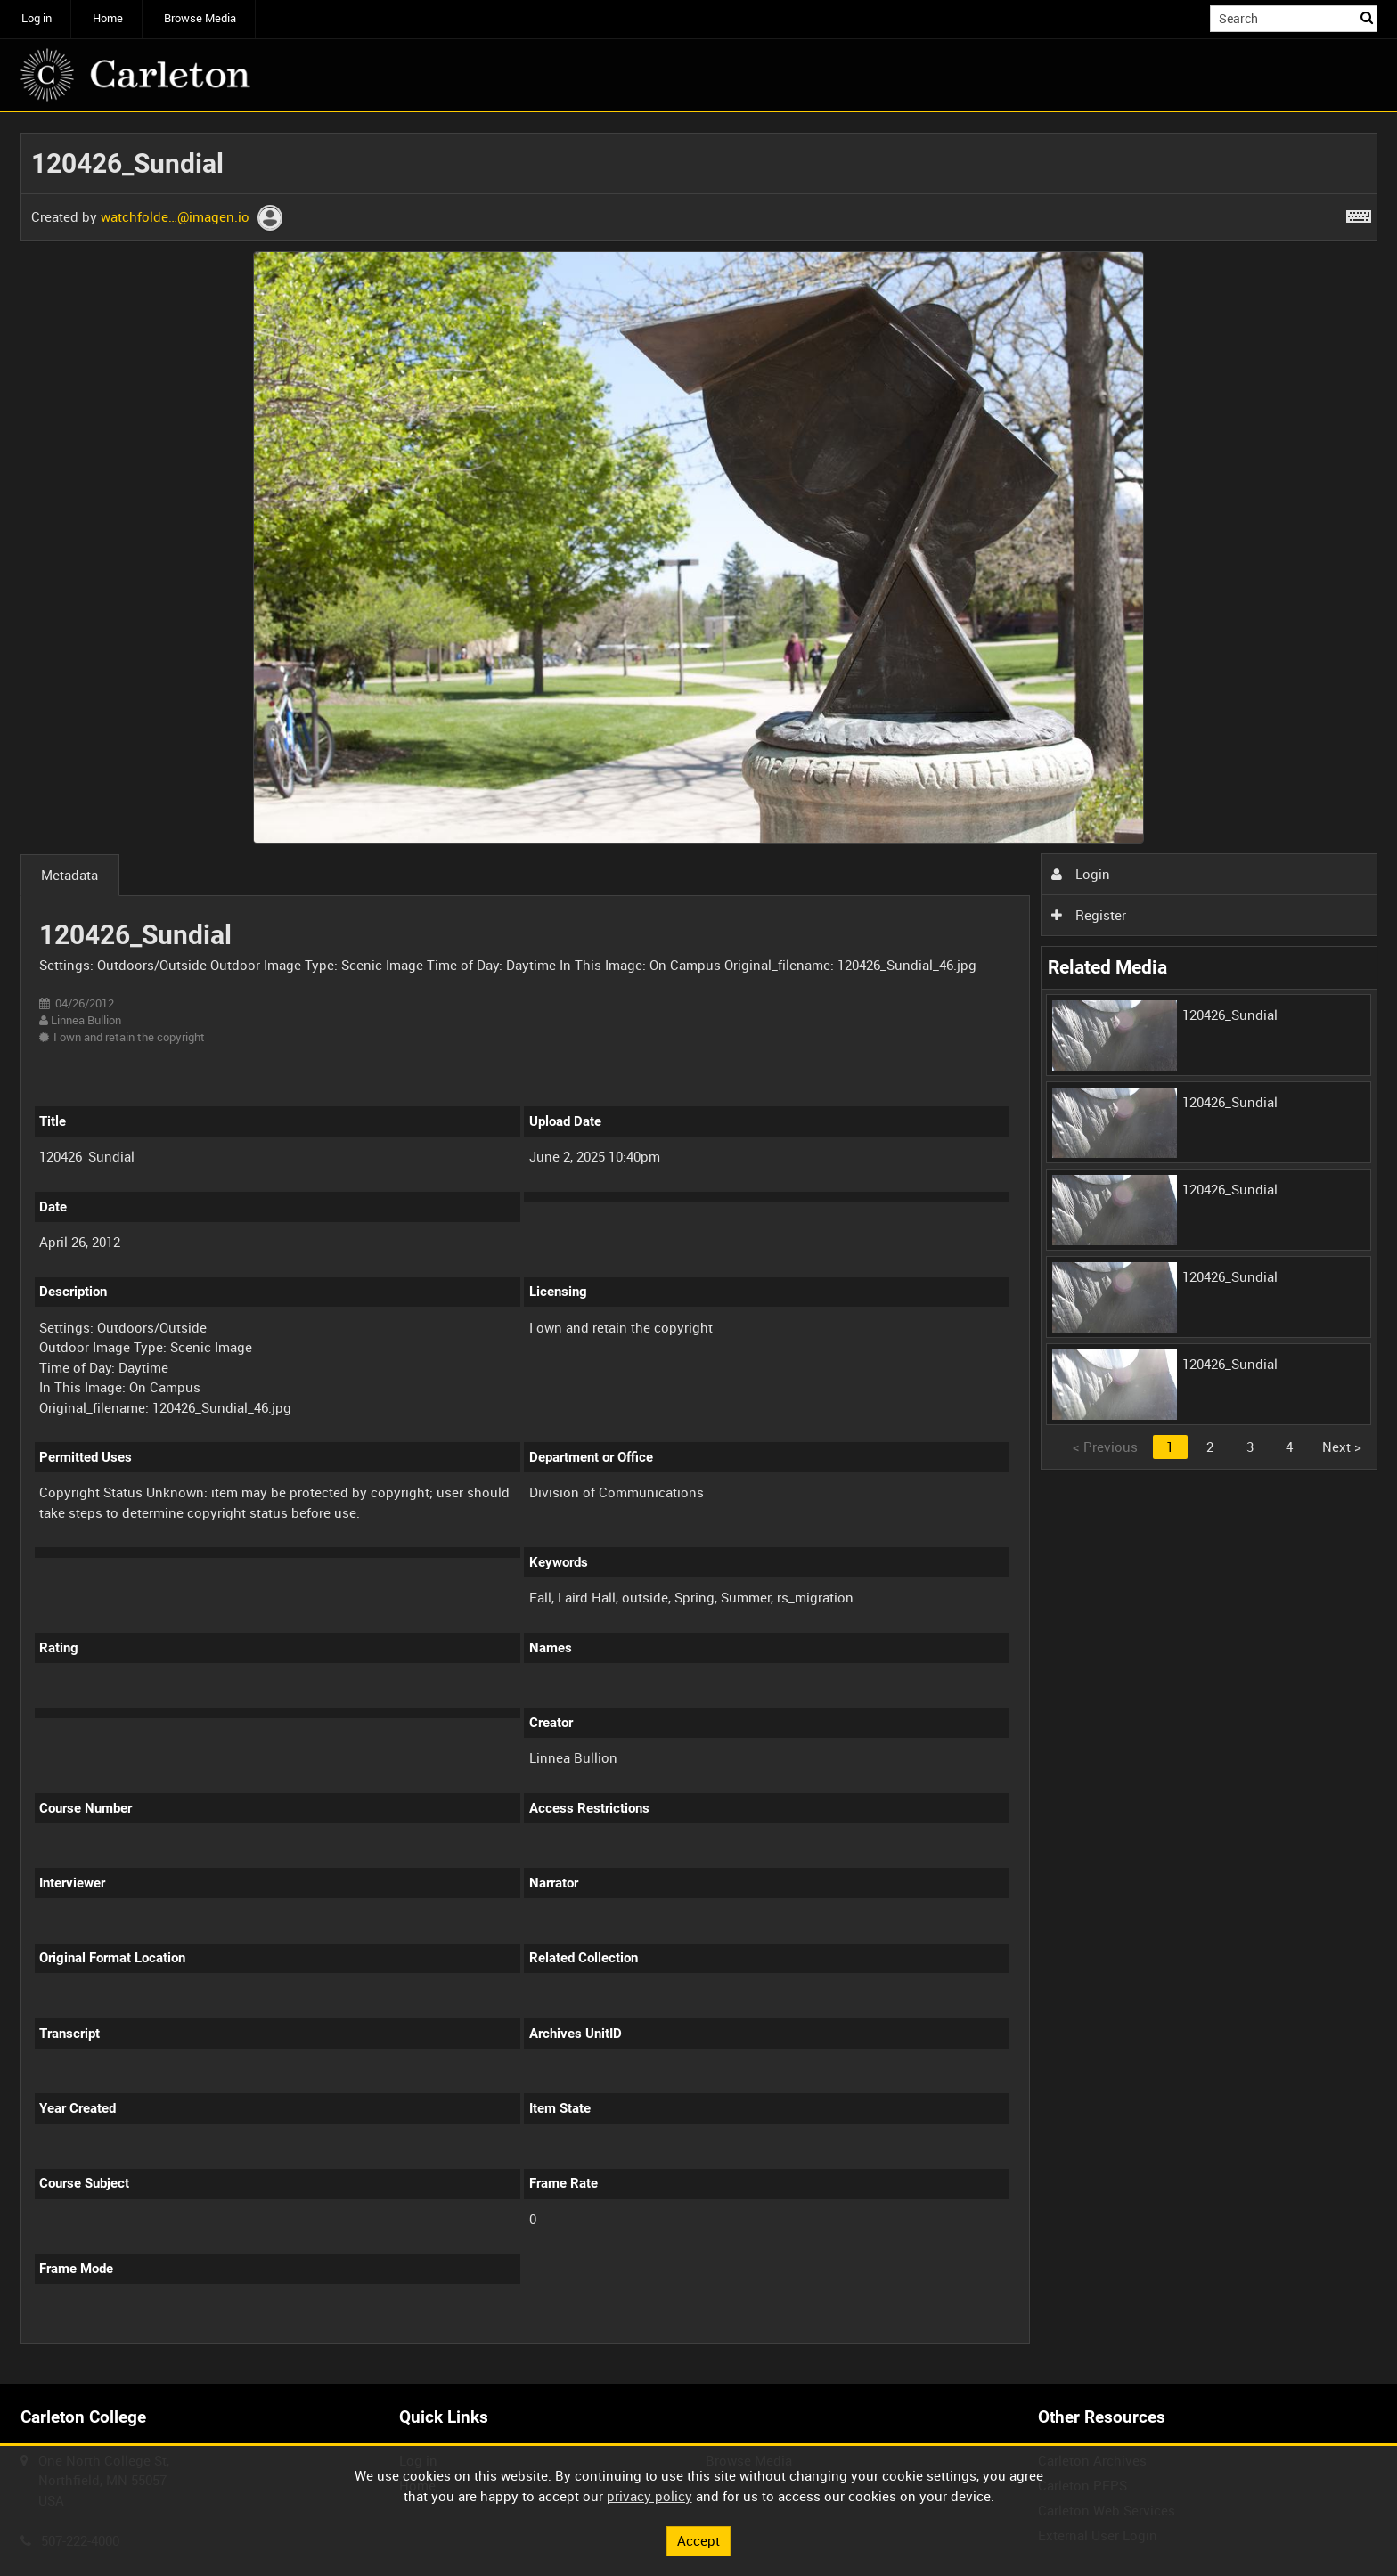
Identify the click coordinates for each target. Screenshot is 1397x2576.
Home (108, 18)
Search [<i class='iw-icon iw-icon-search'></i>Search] (1366, 17)
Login (1080, 874)
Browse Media (200, 18)
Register (1088, 915)
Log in (36, 18)
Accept (698, 2540)
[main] (698, 1248)
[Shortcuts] (1358, 213)
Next (1341, 1446)
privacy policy (649, 2496)
